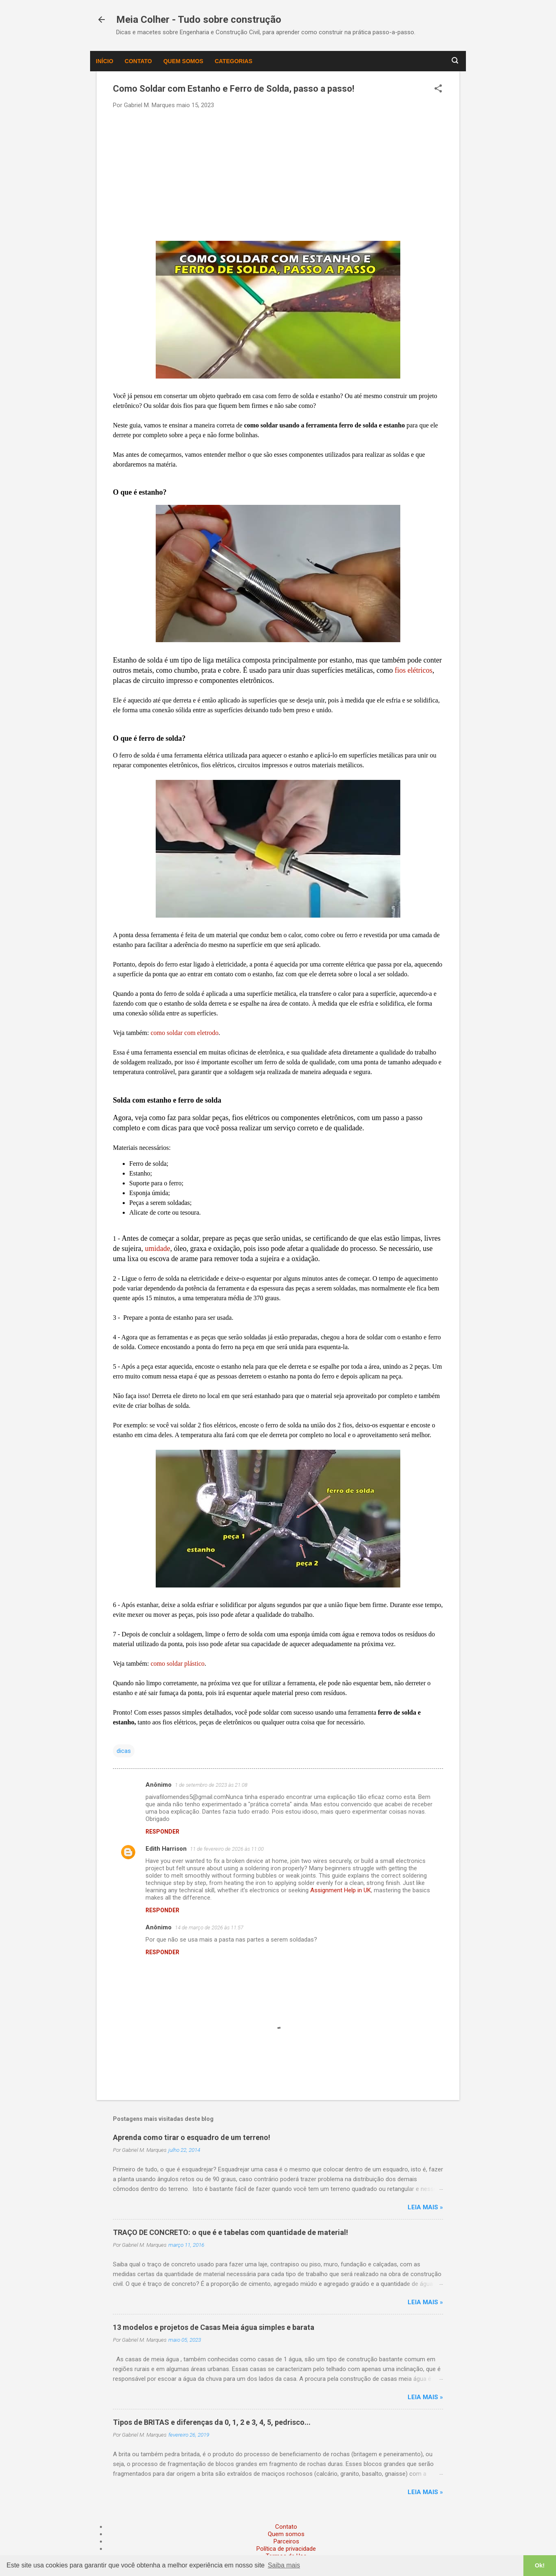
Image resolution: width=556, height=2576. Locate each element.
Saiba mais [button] (284, 2565)
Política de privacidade (286, 2548)
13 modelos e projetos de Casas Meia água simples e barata (213, 2327)
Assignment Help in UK (340, 1890)
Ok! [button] (540, 2565)
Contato (138, 61)
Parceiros (286, 2541)
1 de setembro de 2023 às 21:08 (211, 1785)
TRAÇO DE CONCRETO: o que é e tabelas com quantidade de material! (230, 2232)
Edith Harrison (166, 1848)
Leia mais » (425, 2207)
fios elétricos (413, 670)
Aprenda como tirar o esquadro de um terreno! (191, 2137)
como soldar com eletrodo (184, 1032)
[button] (438, 89)
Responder (162, 1831)
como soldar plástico (177, 1663)
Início (104, 61)
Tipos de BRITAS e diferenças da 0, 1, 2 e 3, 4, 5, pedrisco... (212, 2422)
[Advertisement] (278, 174)
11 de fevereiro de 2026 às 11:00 (227, 1849)
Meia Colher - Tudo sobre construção (198, 19)
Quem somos (183, 61)
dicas (124, 1751)
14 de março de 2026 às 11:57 (209, 1927)
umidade (157, 1248)
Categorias (233, 61)
